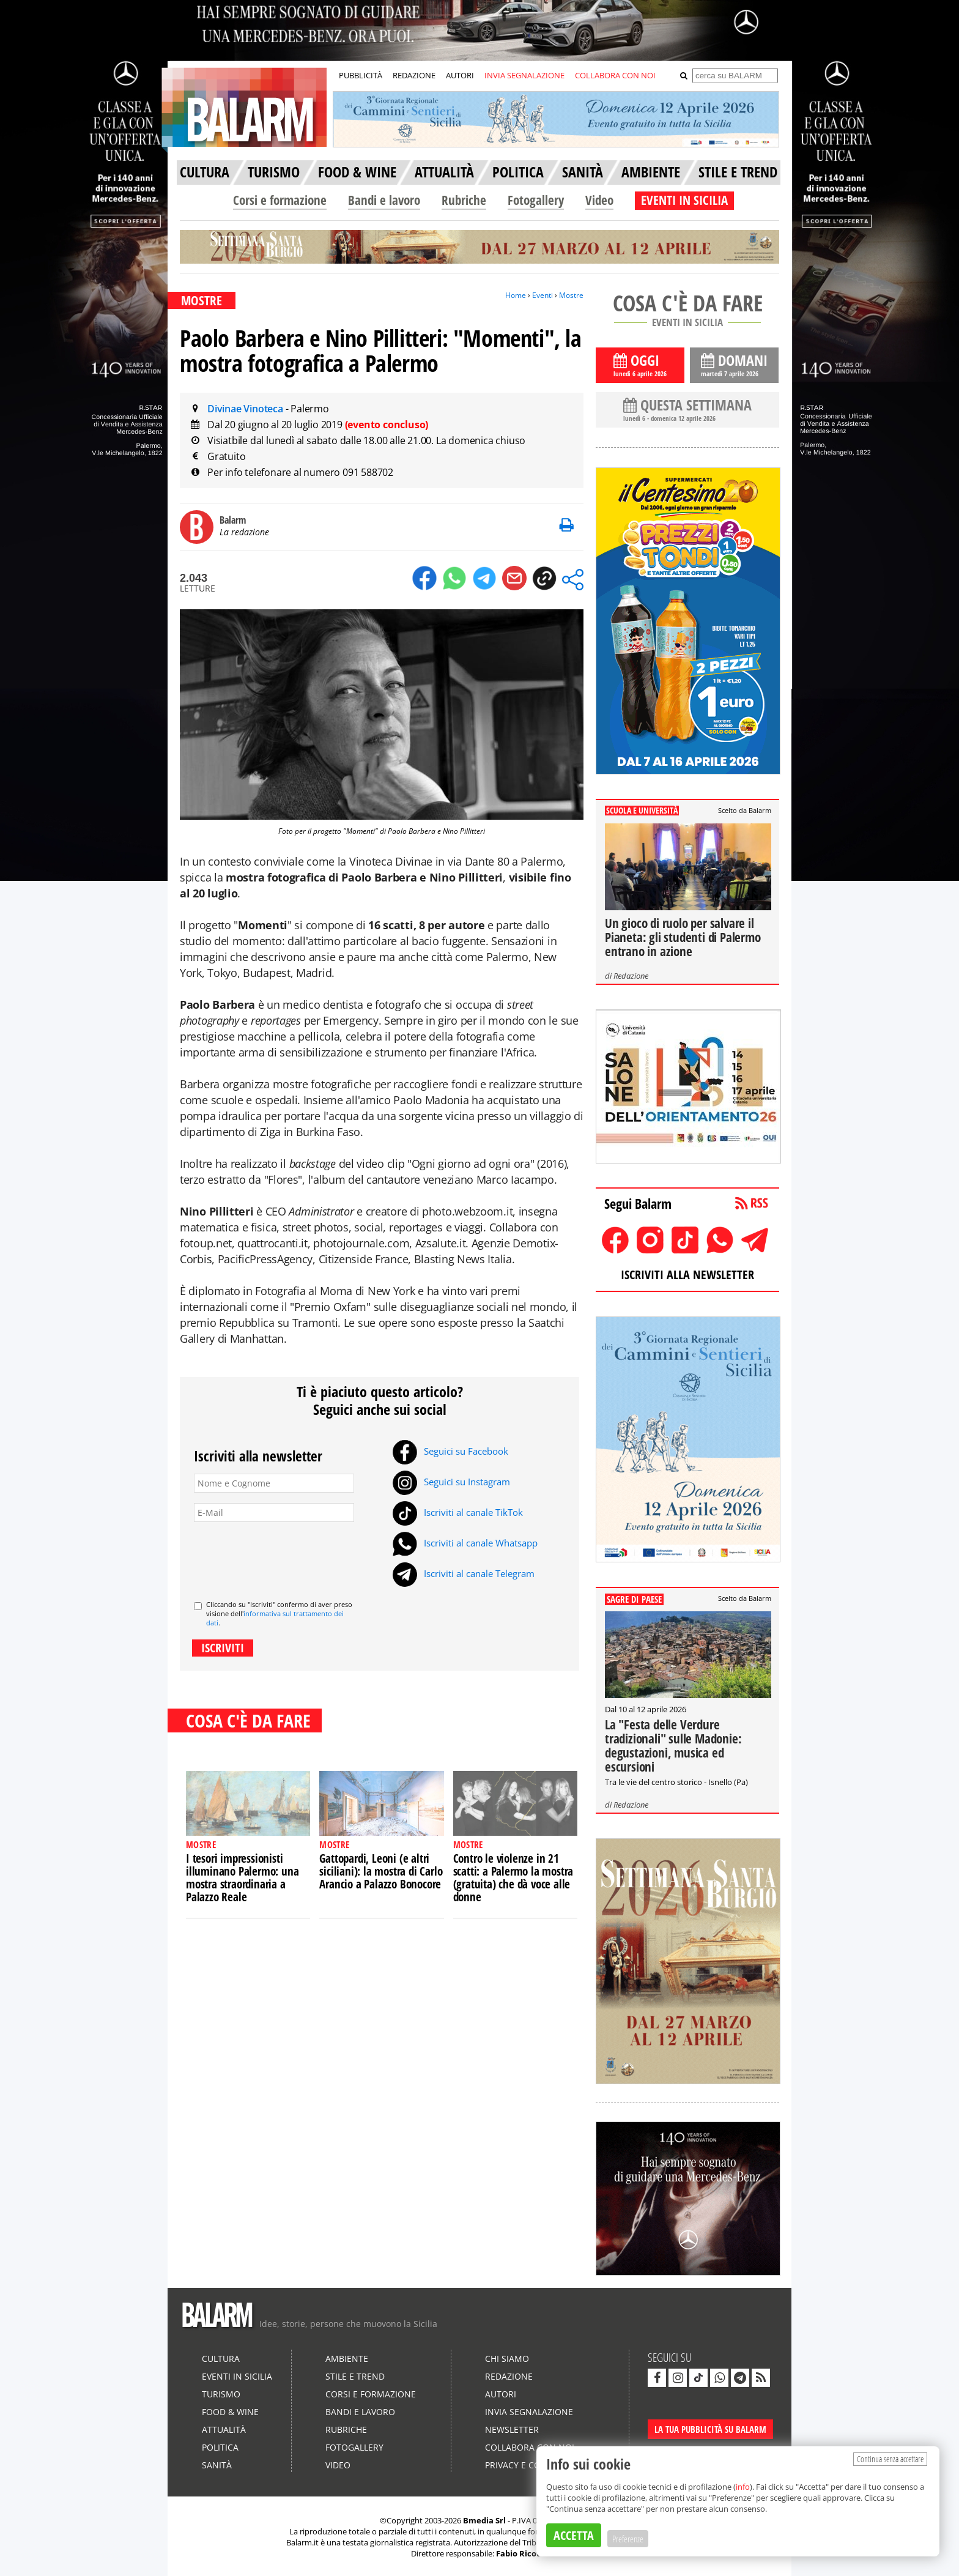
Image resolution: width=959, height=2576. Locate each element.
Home (515, 295)
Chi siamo (507, 2358)
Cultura (221, 2358)
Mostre (571, 295)
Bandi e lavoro (384, 200)
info (743, 2486)
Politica (220, 2447)
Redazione (630, 975)
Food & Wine (230, 2412)
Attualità (224, 2429)
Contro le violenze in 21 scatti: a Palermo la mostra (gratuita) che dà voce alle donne (513, 1877)
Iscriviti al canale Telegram (464, 1573)
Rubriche (464, 200)
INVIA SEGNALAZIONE (524, 75)
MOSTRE (201, 300)
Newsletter (512, 2429)
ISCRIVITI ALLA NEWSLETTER (687, 1274)
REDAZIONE (414, 75)
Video (599, 200)
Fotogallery (536, 200)
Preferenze (627, 2539)
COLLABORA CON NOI (615, 75)
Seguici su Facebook (450, 1451)
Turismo (221, 2394)
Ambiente (346, 2358)
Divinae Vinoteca (246, 408)
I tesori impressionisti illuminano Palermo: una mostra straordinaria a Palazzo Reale (242, 1877)
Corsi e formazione (280, 200)
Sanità (217, 2465)
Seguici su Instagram (451, 1481)
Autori (500, 2394)
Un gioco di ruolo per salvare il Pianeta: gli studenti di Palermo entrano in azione (683, 937)
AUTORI (460, 75)
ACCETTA (574, 2535)
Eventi (542, 295)
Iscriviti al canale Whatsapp (465, 1543)
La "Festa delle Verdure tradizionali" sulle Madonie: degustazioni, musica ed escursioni (673, 1745)
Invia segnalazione (529, 2412)
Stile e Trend (355, 2376)
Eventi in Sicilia (237, 2376)
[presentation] (287, 1556)
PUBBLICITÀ (360, 75)
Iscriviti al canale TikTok (458, 1512)
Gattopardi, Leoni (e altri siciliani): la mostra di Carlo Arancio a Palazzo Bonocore (380, 1871)
